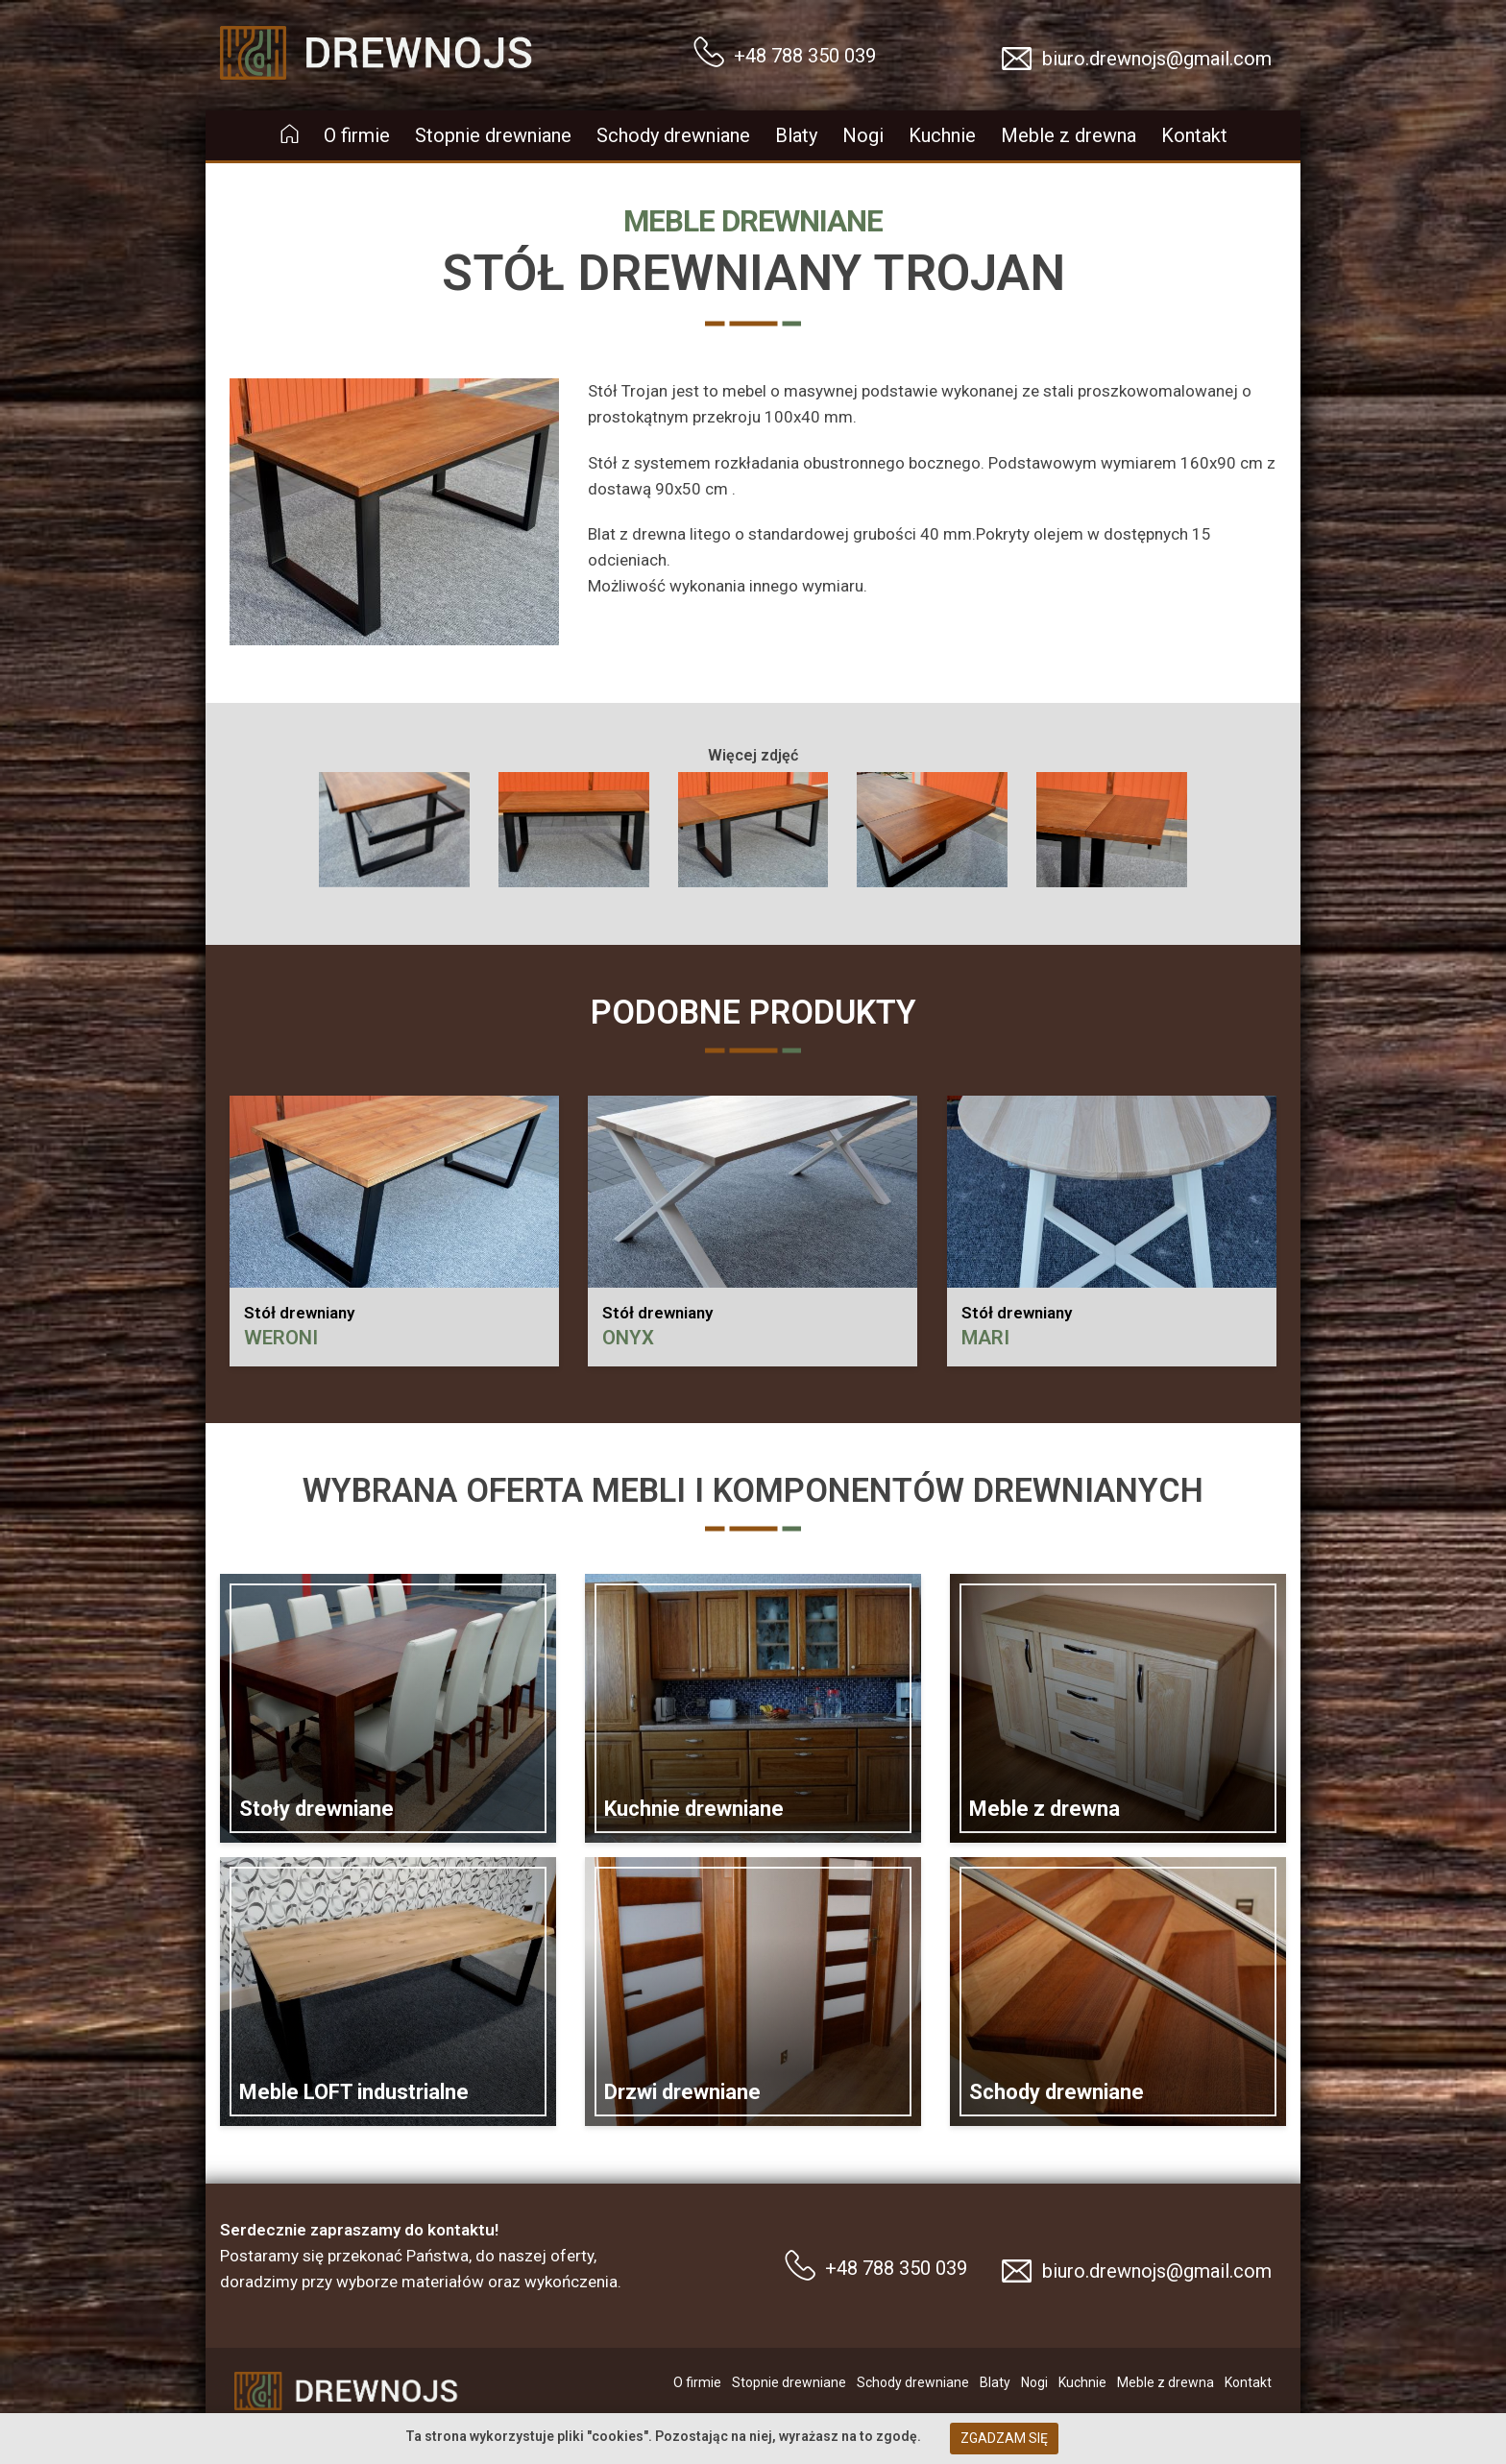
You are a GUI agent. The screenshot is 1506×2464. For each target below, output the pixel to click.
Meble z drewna (1068, 135)
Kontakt (1194, 135)
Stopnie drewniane (493, 135)
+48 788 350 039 (805, 55)
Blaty (796, 135)
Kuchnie (942, 135)
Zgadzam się (1004, 2438)
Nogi (863, 135)
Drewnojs (254, 22)
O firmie (357, 135)
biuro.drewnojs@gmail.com (1157, 58)
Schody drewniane (673, 135)
